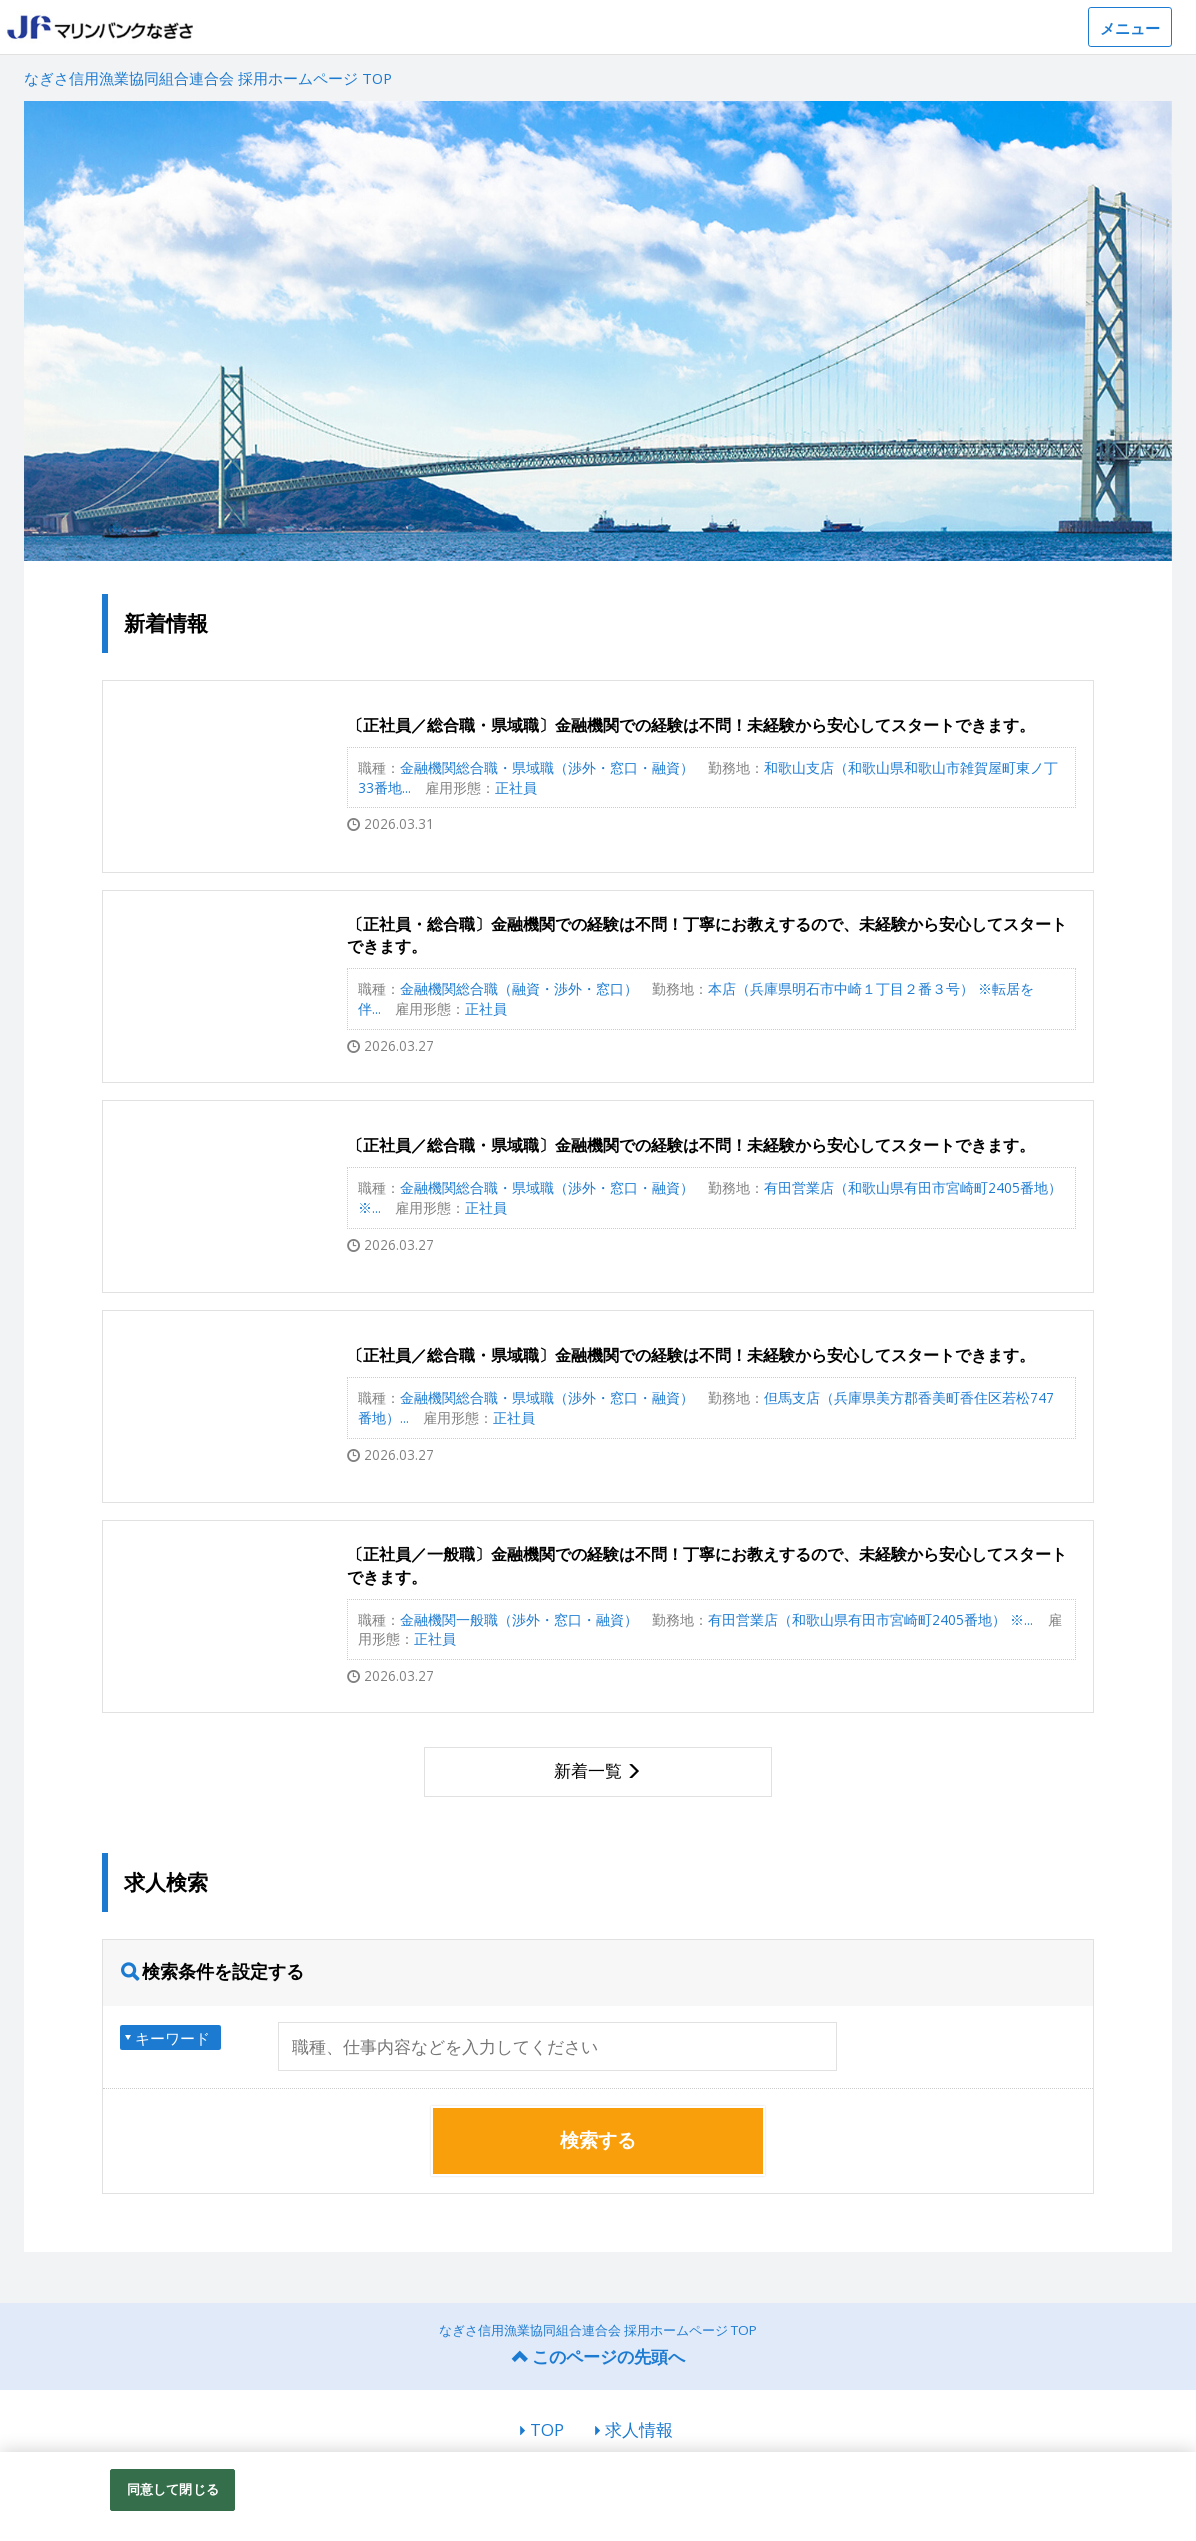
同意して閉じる (173, 2489)
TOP (547, 2429)
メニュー (1130, 28)
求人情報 (639, 2429)
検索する (598, 2140)
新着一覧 (588, 1770)
